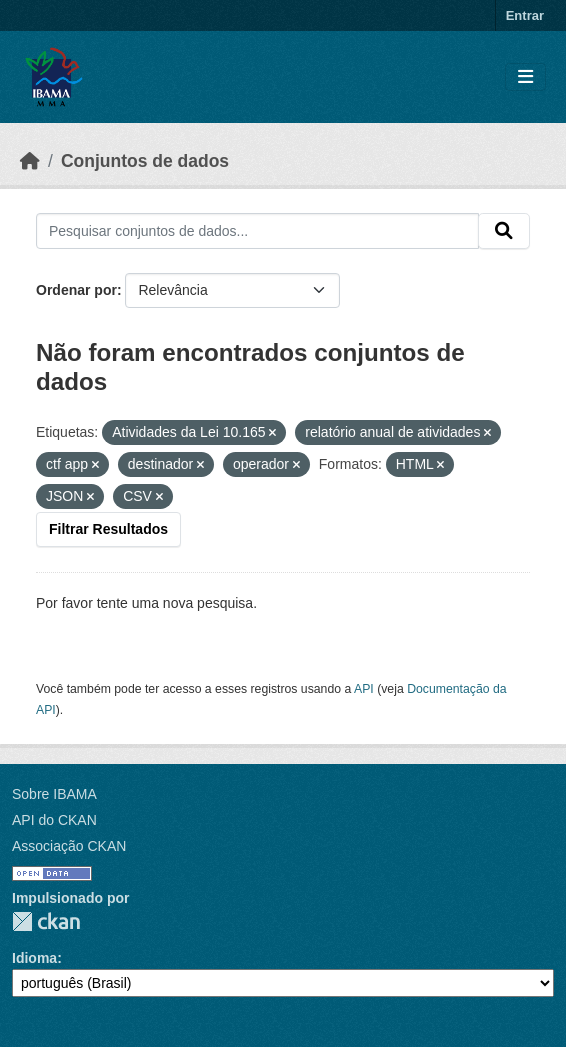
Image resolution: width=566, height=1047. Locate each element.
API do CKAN (54, 820)
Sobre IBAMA (54, 794)
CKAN (46, 921)
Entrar (525, 15)
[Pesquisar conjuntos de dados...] (257, 231)
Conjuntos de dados (145, 161)
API (364, 689)
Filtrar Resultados (108, 529)
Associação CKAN (69, 846)
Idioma (34, 958)
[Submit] (504, 231)
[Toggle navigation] (525, 77)
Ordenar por (76, 290)
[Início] (30, 161)
